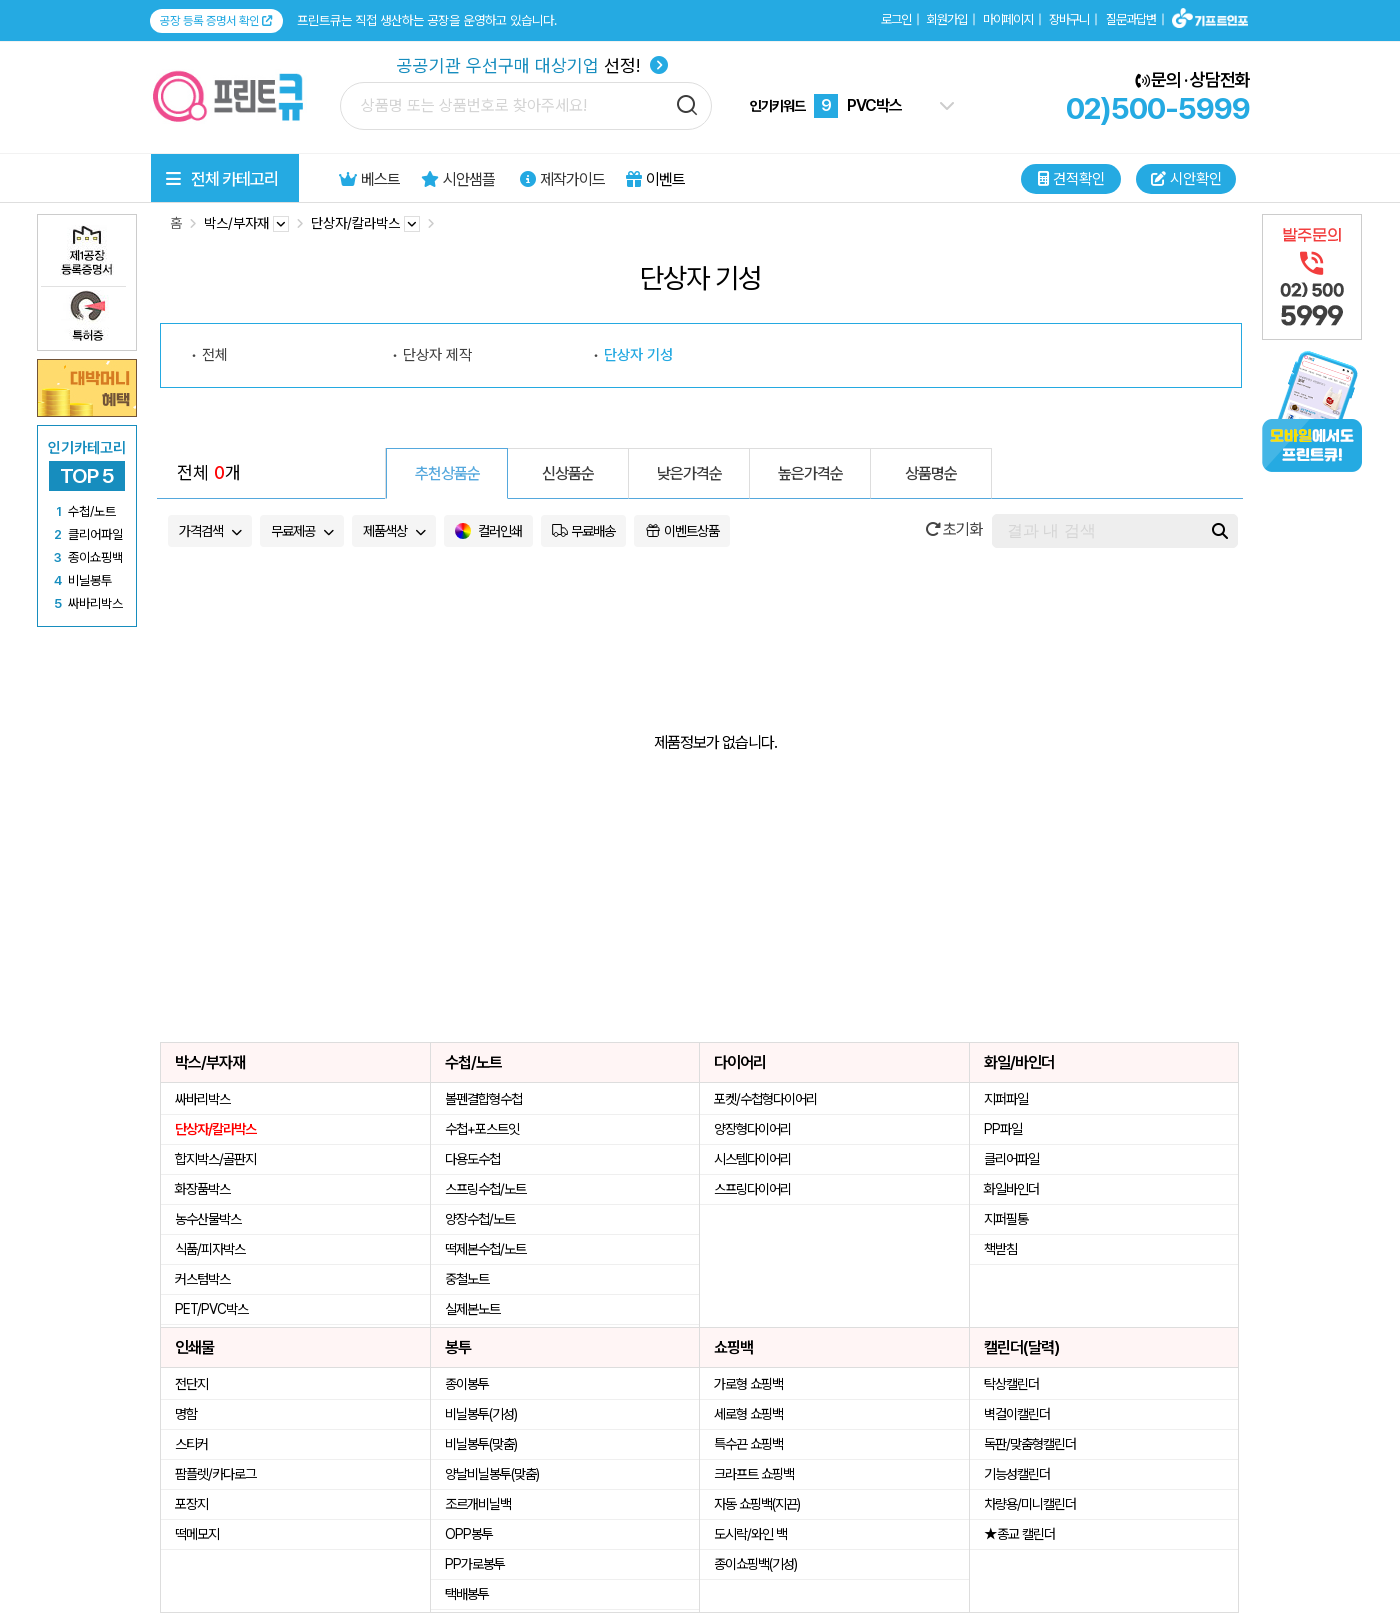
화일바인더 (1011, 1189)
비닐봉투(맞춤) (481, 1444)
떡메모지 (197, 1534)
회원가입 (947, 19)
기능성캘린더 (1017, 1474)
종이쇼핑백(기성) (755, 1564)
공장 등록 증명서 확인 (216, 21)
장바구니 (1069, 19)
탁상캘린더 (1011, 1384)
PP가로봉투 (475, 1564)
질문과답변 (1131, 19)
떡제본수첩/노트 (485, 1249)
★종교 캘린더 (1019, 1534)
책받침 (1000, 1249)
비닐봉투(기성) (481, 1414)
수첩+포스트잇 (482, 1129)
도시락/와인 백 (750, 1534)
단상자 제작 (437, 355)
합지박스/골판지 (215, 1159)
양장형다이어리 (752, 1129)
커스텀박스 (202, 1279)
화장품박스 (202, 1189)
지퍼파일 (1006, 1099)
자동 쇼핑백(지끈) (757, 1504)
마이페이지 (1008, 19)
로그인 (896, 19)
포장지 (191, 1504)
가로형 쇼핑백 (748, 1384)
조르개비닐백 (478, 1504)
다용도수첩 (472, 1159)
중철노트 (467, 1279)
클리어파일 (1011, 1159)
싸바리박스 (202, 1099)
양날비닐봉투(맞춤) (492, 1474)
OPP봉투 (469, 1534)
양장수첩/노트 (480, 1219)
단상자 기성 (638, 355)
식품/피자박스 (210, 1249)
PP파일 (1003, 1129)
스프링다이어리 (752, 1189)
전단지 (191, 1384)
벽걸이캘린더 (1017, 1414)
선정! (532, 65)
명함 (186, 1414)
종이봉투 (467, 1384)
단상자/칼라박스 (215, 1129)
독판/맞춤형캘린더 (1030, 1444)
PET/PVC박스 (211, 1309)
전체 (215, 355)
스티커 (191, 1444)
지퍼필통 (1006, 1219)
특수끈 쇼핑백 (748, 1444)
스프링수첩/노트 (485, 1189)
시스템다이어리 (752, 1159)
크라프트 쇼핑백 (754, 1474)
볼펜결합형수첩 (483, 1099)
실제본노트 (472, 1309)
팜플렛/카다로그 (215, 1474)
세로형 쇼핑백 (748, 1414)
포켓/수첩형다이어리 (765, 1099)
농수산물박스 (208, 1219)
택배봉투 (467, 1594)
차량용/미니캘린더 (1030, 1504)
